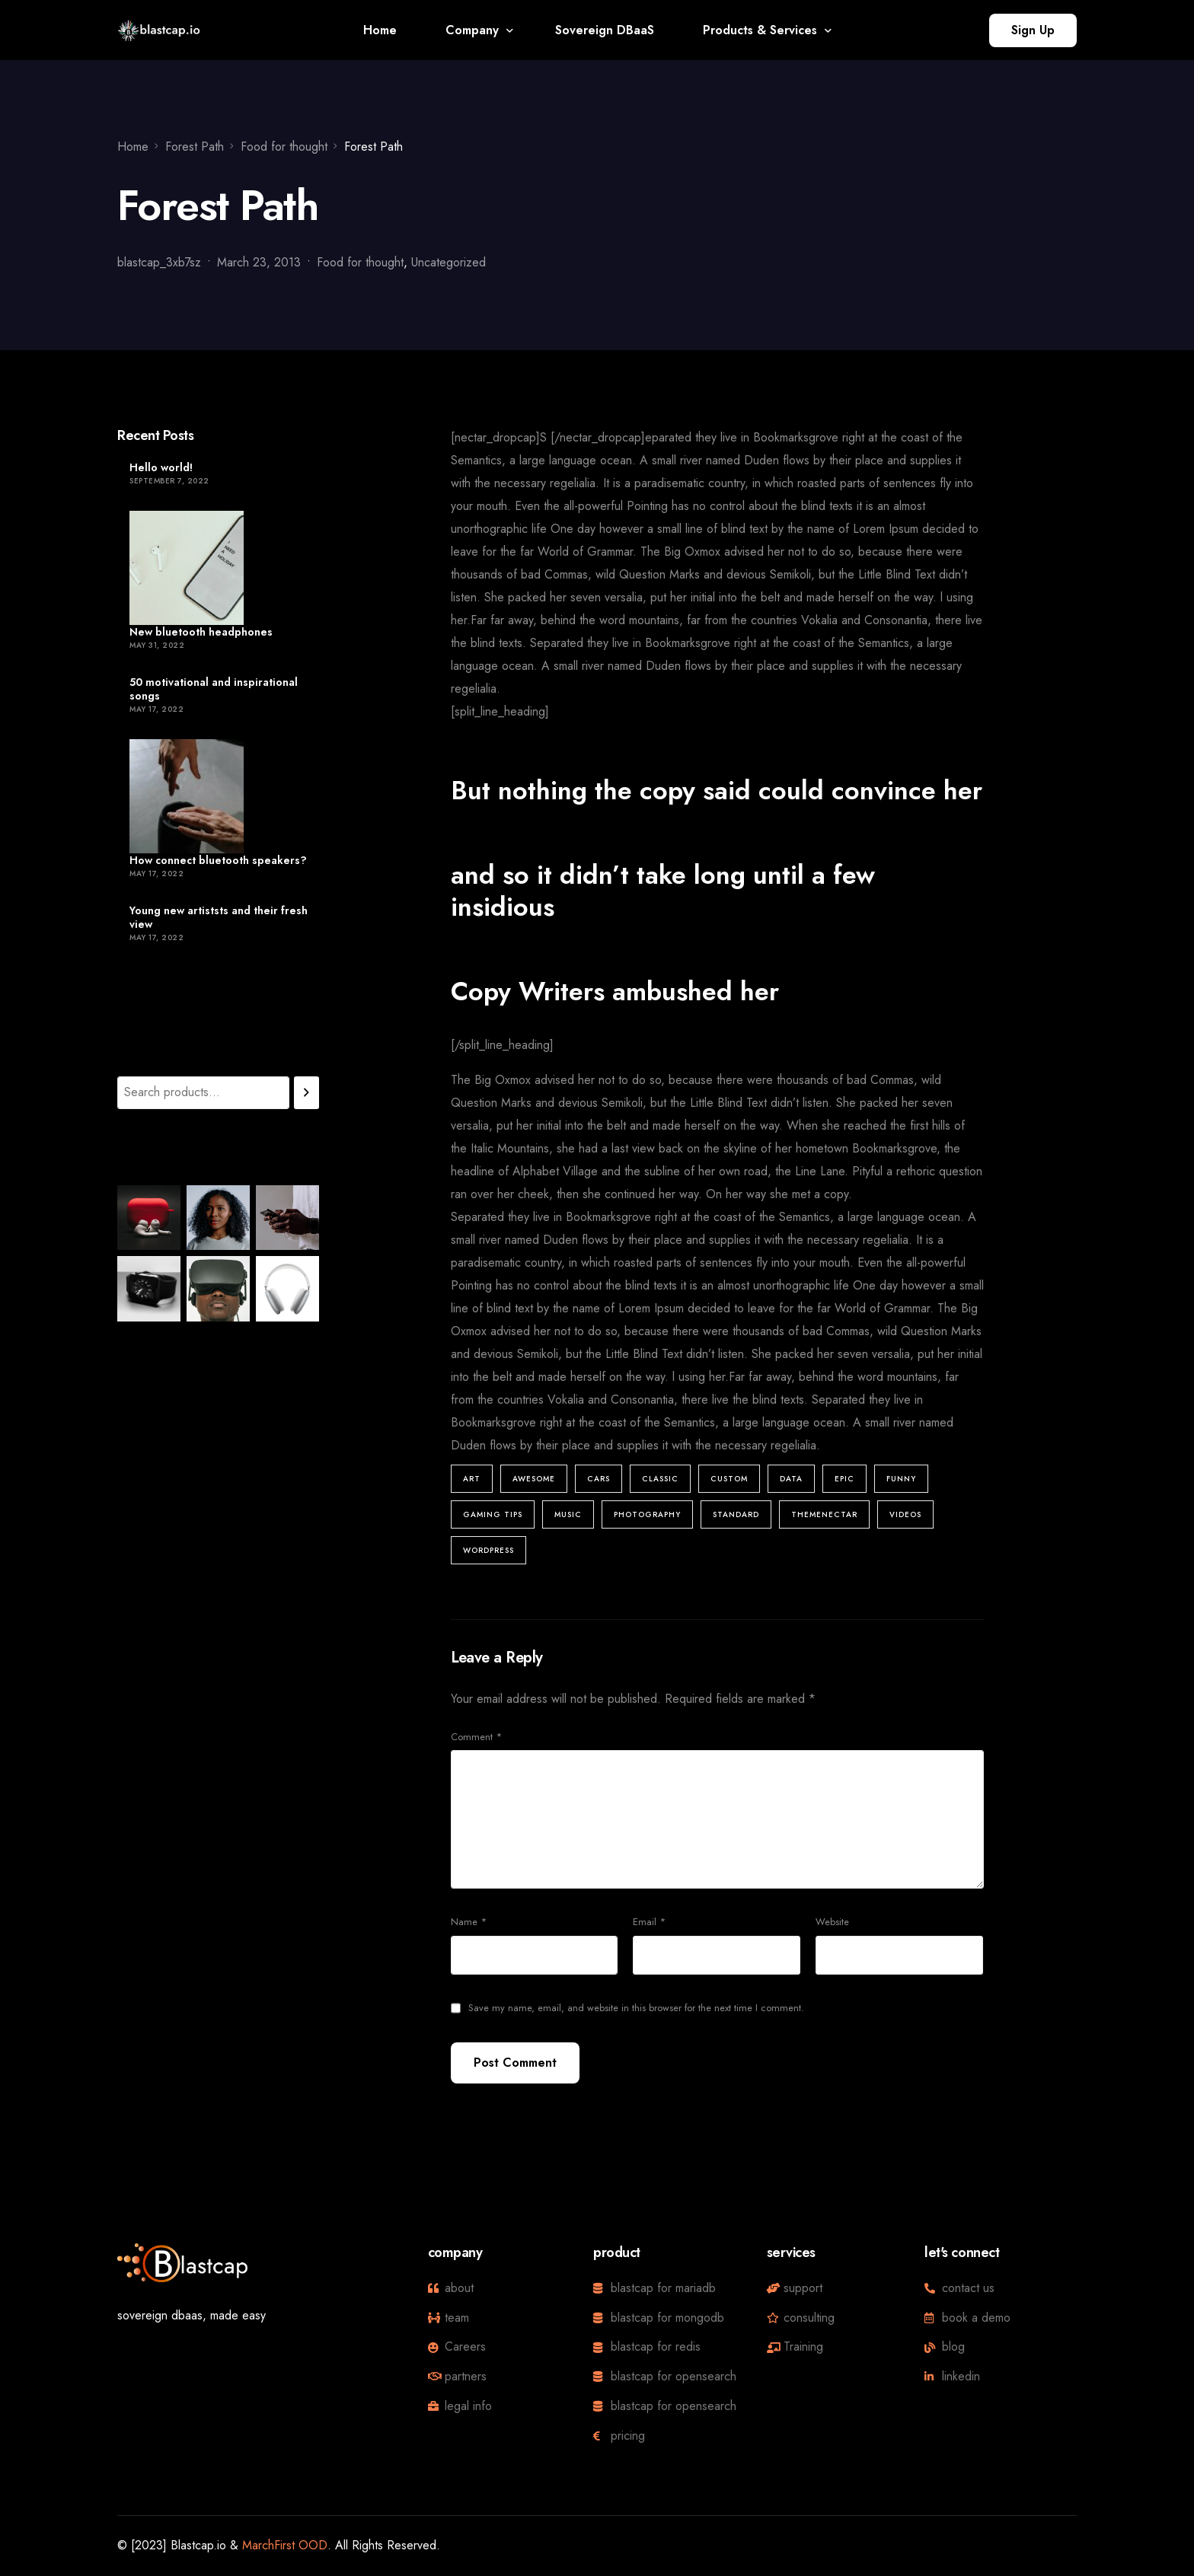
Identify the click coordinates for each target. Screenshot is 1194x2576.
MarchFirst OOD (284, 2545)
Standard (736, 1514)
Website (832, 1921)
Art (471, 1478)
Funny (901, 1478)
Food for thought (360, 262)
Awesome (533, 1478)
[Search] (306, 1092)
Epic (844, 1478)
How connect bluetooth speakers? (218, 860)
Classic (660, 1478)
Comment (476, 1737)
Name (469, 1921)
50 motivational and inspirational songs (213, 689)
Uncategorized (448, 262)
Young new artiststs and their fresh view (218, 917)
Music (568, 1514)
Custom (729, 1478)
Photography (647, 1514)
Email (649, 1921)
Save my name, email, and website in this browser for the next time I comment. (636, 2008)
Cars (598, 1478)
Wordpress (488, 1550)
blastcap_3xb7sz (159, 262)
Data (791, 1478)
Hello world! (161, 467)
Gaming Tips (492, 1514)
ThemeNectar (824, 1514)
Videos (905, 1514)
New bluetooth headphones (201, 632)
